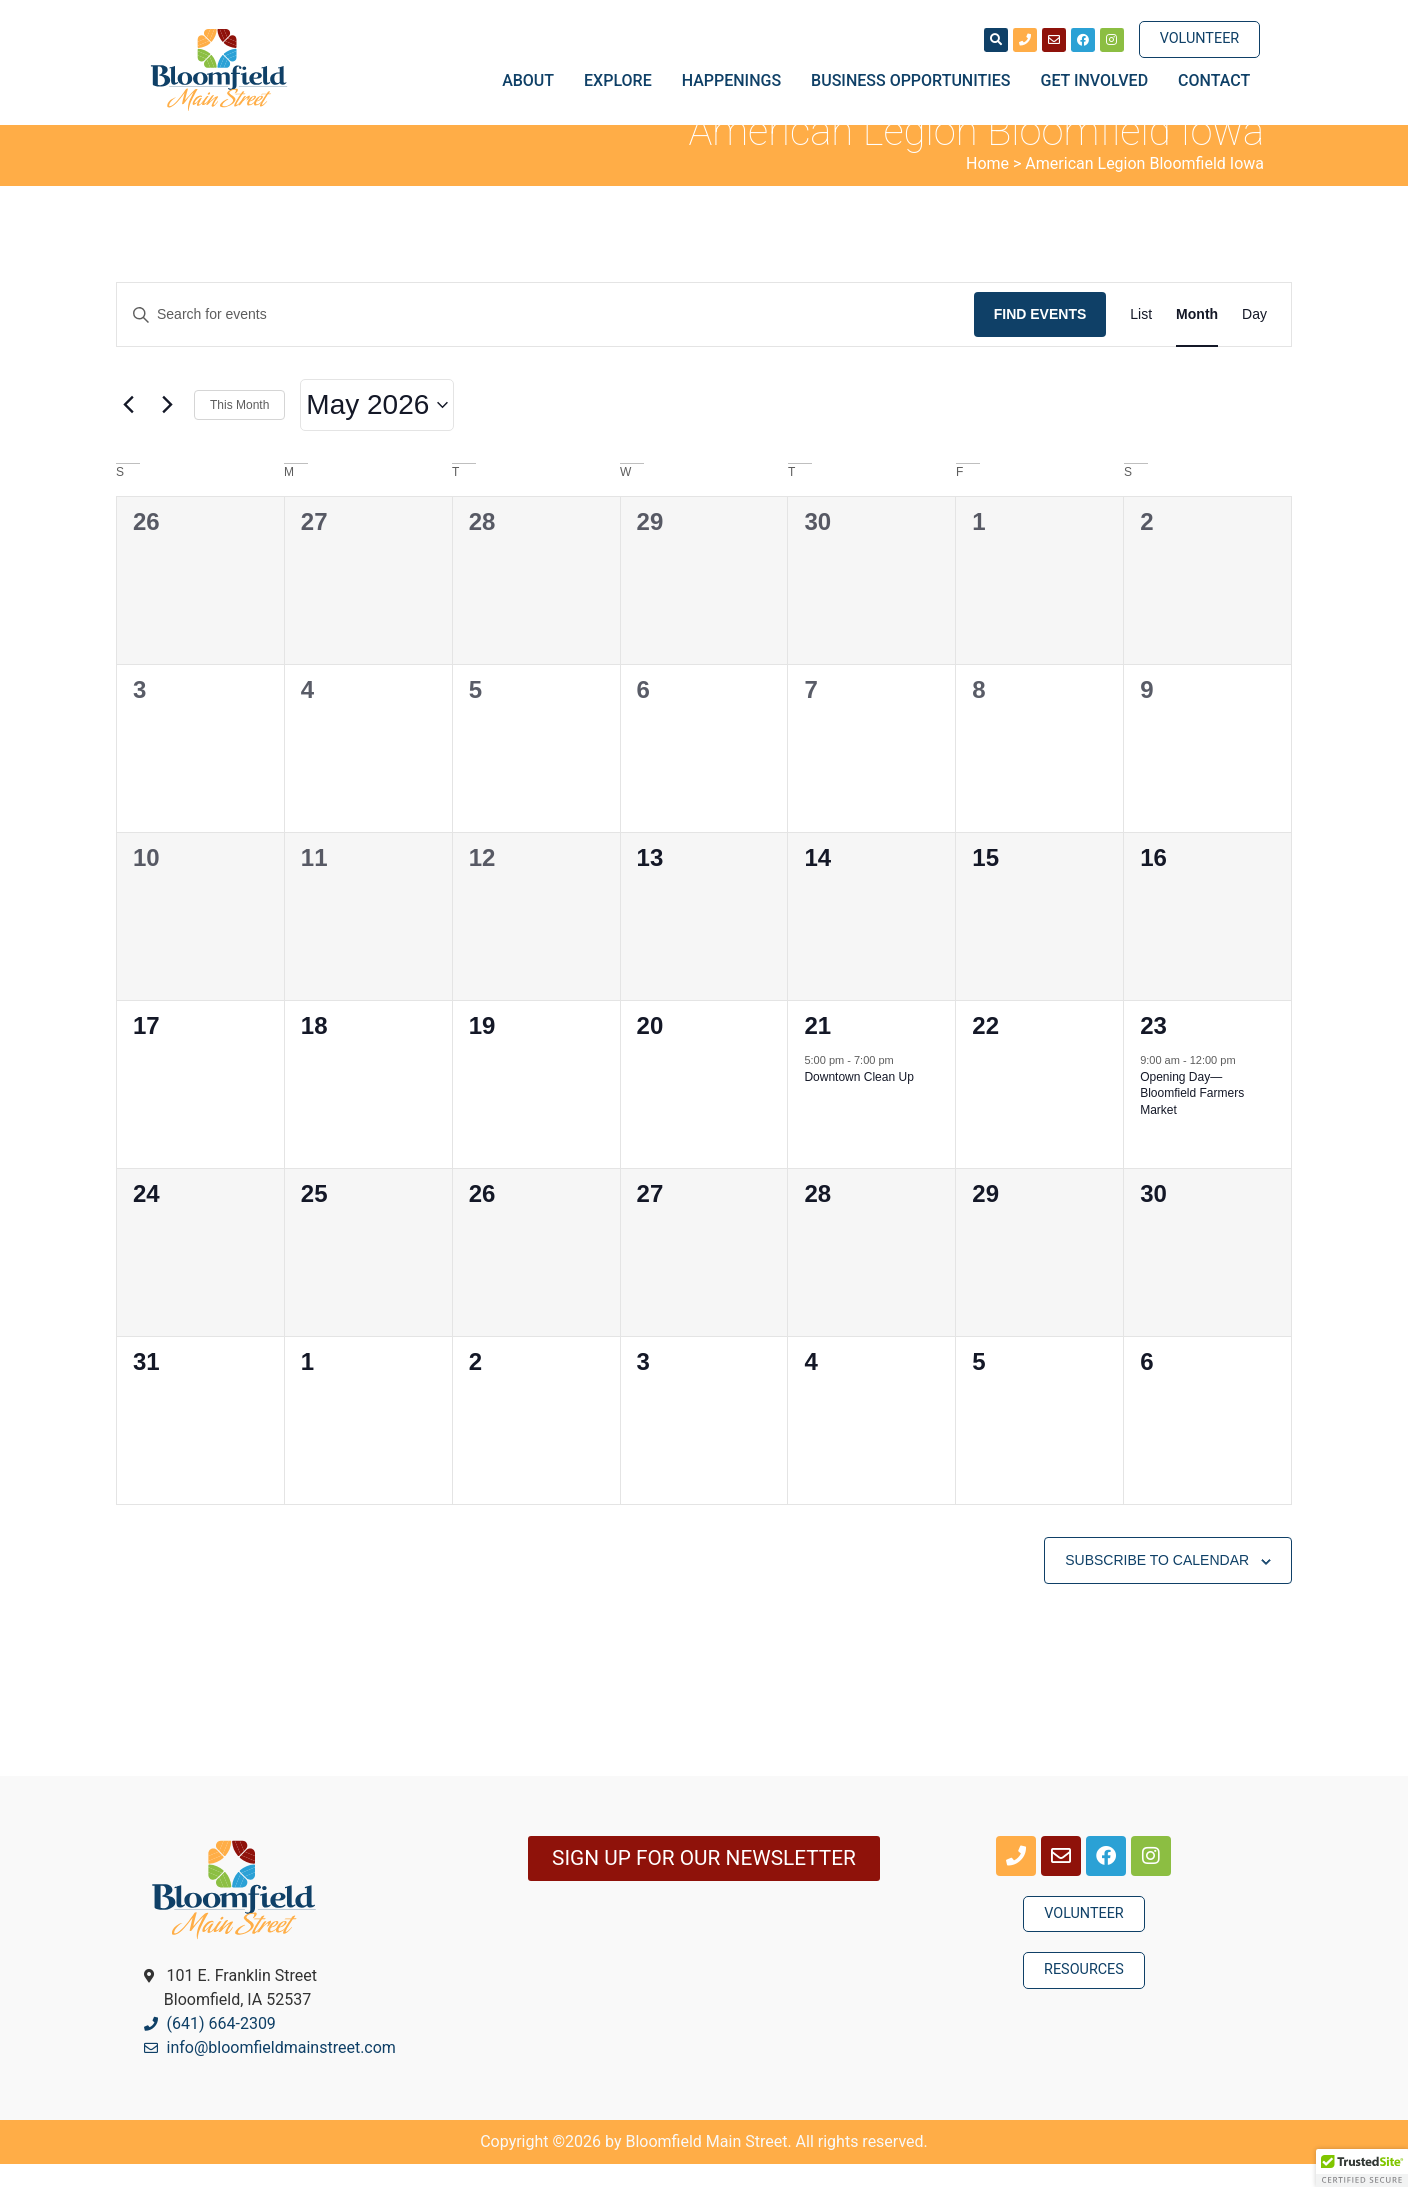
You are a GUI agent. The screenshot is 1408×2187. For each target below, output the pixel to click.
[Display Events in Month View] (1197, 337)
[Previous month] (128, 428)
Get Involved (1100, 81)
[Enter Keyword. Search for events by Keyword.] (545, 337)
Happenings (736, 81)
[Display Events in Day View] (1254, 337)
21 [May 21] (817, 1048)
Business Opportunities (915, 81)
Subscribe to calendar (1157, 1583)
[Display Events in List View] (1141, 337)
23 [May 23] (1153, 1048)
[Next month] (167, 428)
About (533, 81)
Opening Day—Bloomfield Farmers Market (1192, 1115)
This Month (239, 427)
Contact (1214, 80)
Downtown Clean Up (858, 1099)
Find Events (1040, 337)
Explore (623, 81)
